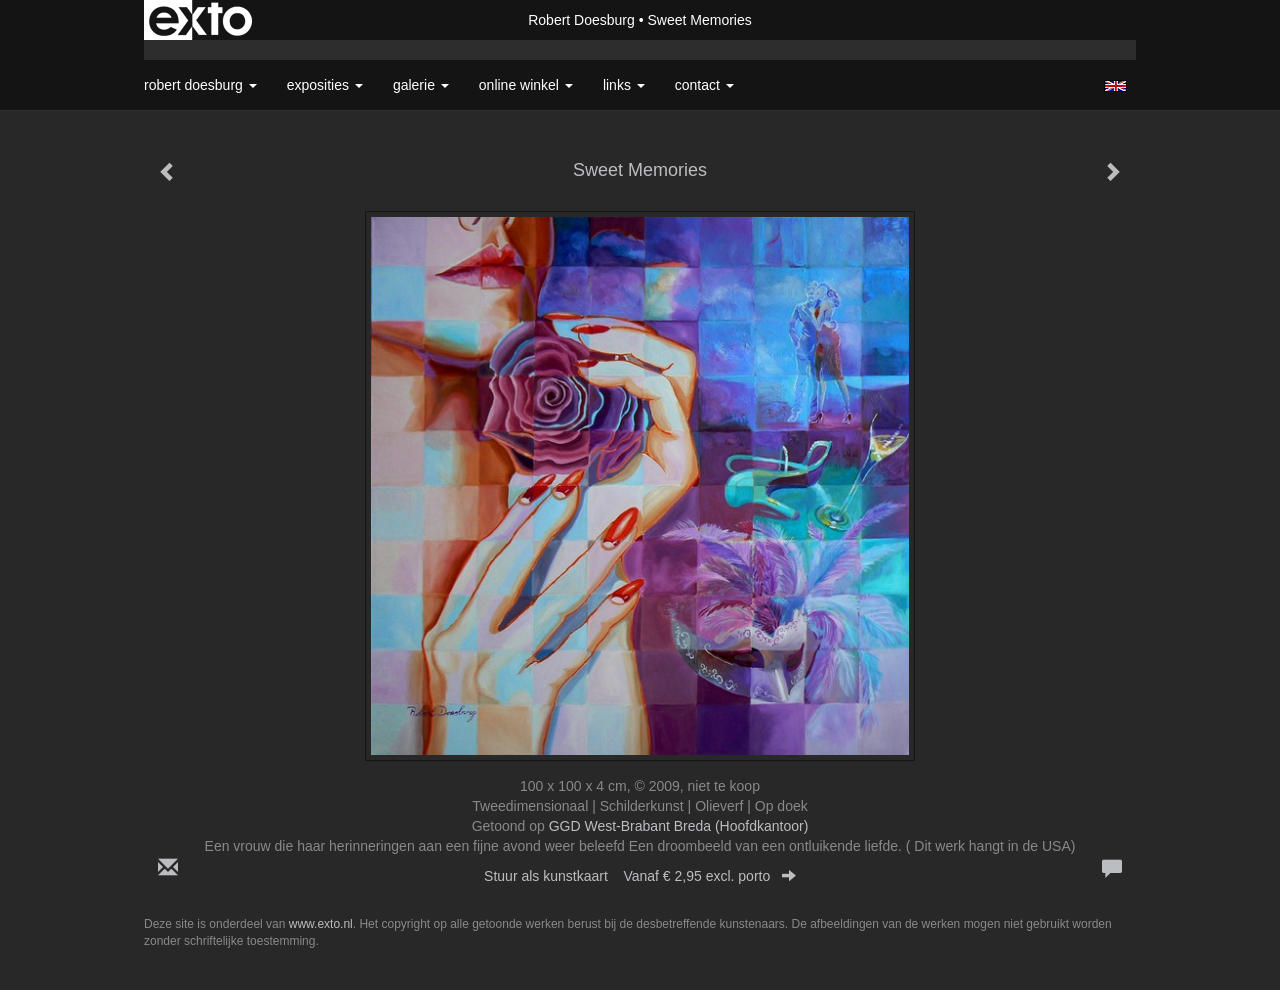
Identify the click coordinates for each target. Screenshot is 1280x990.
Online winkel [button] (526, 85)
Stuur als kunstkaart (640, 876)
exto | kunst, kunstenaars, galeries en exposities (200, 20)
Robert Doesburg (581, 20)
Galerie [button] (421, 85)
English (1115, 86)
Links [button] (624, 85)
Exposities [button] (325, 85)
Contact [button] (704, 85)
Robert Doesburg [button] (200, 85)
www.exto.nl (321, 924)
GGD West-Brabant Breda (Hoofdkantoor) (679, 826)
